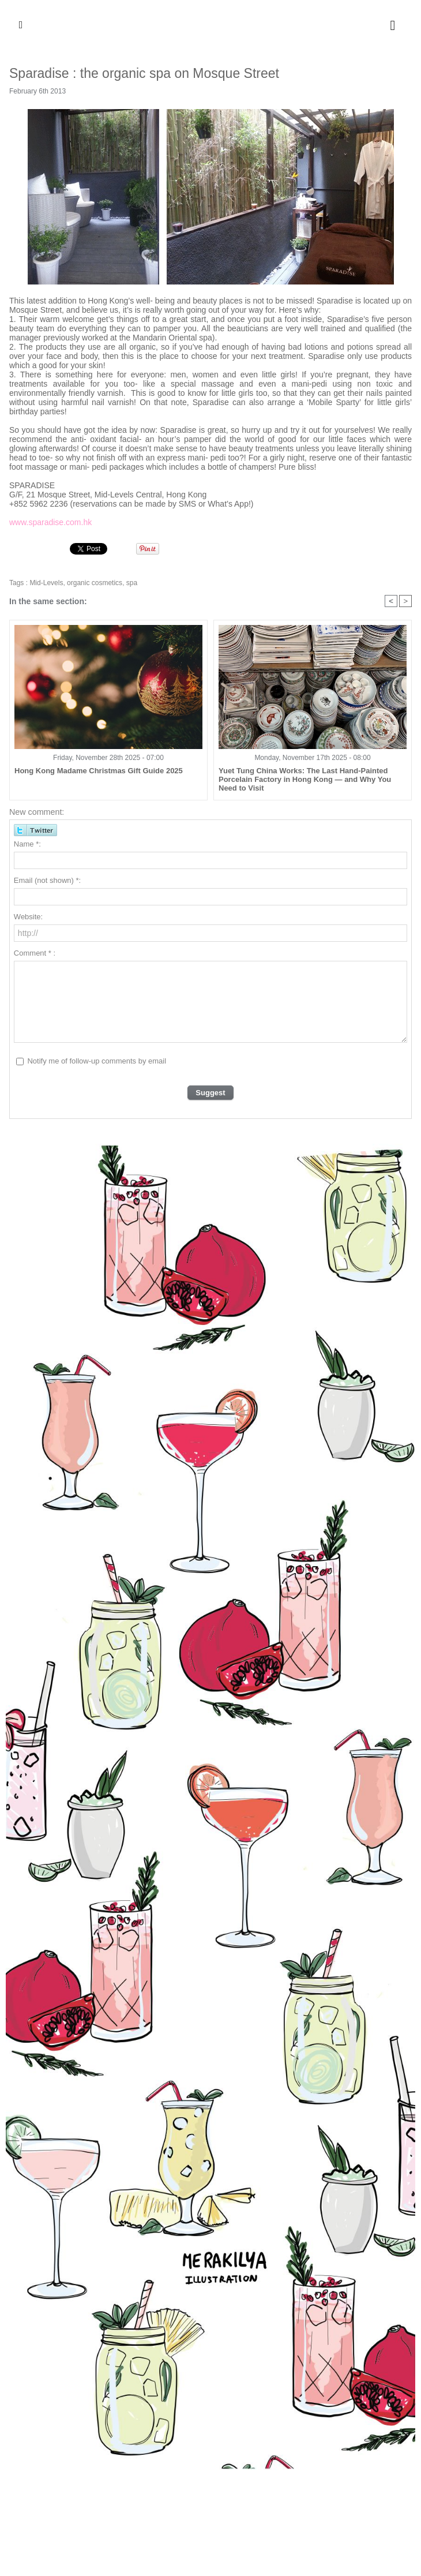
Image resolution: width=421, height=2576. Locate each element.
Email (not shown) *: (47, 880)
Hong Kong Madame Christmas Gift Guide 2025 (98, 770)
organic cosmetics (94, 583)
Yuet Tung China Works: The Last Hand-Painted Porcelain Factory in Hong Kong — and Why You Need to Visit (305, 779)
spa (131, 583)
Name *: (27, 844)
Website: (28, 916)
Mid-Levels (46, 583)
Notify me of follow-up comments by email (96, 1061)
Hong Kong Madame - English (210, 25)
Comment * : (34, 953)
